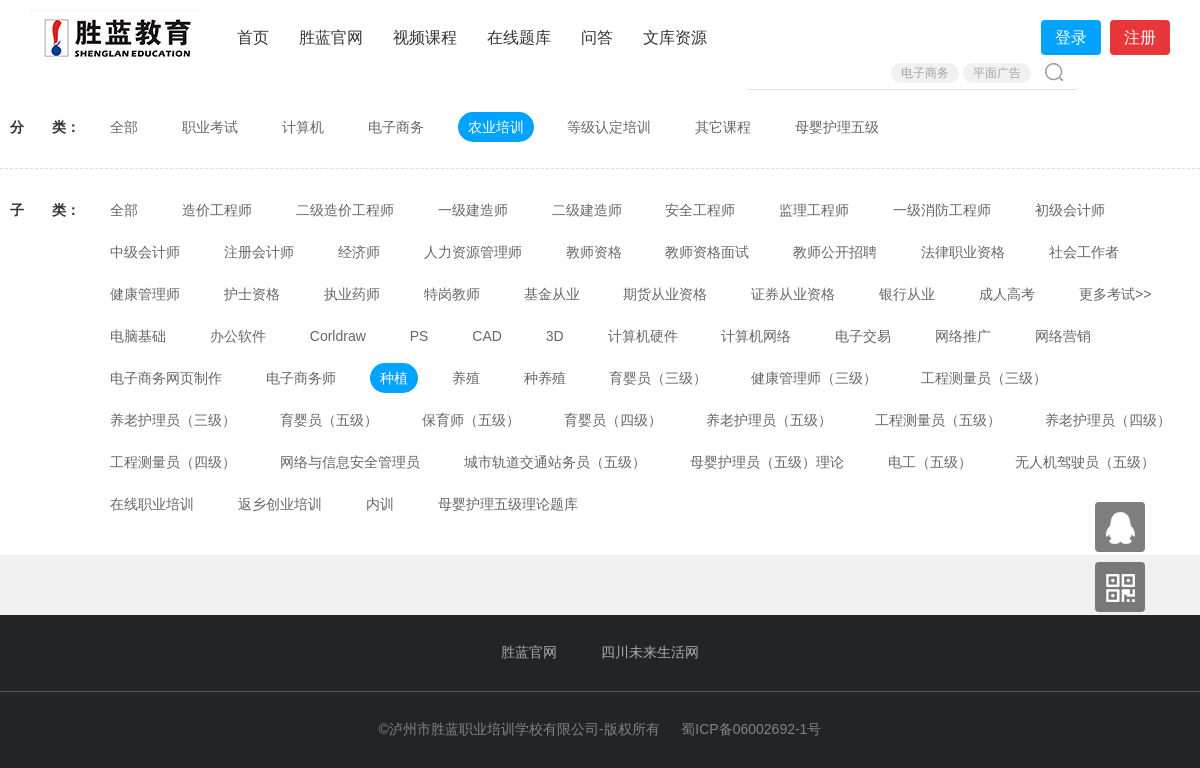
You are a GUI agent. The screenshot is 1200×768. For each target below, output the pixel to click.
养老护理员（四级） (1108, 420)
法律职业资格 (963, 252)
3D (555, 336)
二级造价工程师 (345, 210)
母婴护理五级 (837, 127)
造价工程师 (217, 210)
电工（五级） (930, 462)
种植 (394, 378)
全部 (124, 127)
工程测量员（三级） (984, 378)
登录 (1071, 37)
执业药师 (352, 294)
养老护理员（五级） (769, 420)
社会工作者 (1084, 252)
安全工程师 (700, 210)
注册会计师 (259, 252)
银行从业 (907, 294)
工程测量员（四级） (173, 462)
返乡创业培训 (280, 504)
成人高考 (1007, 294)
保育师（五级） (471, 420)
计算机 (303, 127)
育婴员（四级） (613, 420)
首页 (253, 37)
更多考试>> (1115, 294)
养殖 (466, 378)
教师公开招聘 (835, 252)
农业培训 (496, 127)
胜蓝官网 (331, 37)
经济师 (359, 252)
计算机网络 (756, 336)
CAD (487, 336)
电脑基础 (138, 336)
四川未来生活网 (650, 652)
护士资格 (252, 294)
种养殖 (545, 378)
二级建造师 (587, 210)
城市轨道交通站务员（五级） (555, 462)
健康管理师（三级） (814, 378)
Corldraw (338, 336)
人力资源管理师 (473, 252)
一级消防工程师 (942, 210)
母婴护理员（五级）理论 (767, 462)
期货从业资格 (665, 294)
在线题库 (519, 37)
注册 (1140, 37)
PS (419, 336)
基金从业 (552, 294)
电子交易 (863, 336)
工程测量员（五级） (938, 420)
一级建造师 (473, 210)
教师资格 (594, 252)
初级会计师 (1070, 210)
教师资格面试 (707, 252)
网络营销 (1063, 336)
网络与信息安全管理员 (350, 462)
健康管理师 (145, 294)
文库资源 (675, 37)
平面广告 (997, 73)
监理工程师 (814, 210)
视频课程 (425, 37)
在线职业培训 (152, 504)
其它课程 (723, 127)
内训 (380, 504)
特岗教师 (452, 294)
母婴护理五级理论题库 (508, 504)
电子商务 (925, 73)
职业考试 (210, 127)
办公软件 (238, 336)
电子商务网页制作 (166, 378)
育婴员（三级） (658, 378)
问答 (597, 37)
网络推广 (963, 336)
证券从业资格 (793, 294)
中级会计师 (145, 252)
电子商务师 (301, 378)
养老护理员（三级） (173, 420)
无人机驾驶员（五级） (1085, 462)
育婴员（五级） (329, 420)
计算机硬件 (643, 336)
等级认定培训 (609, 127)
